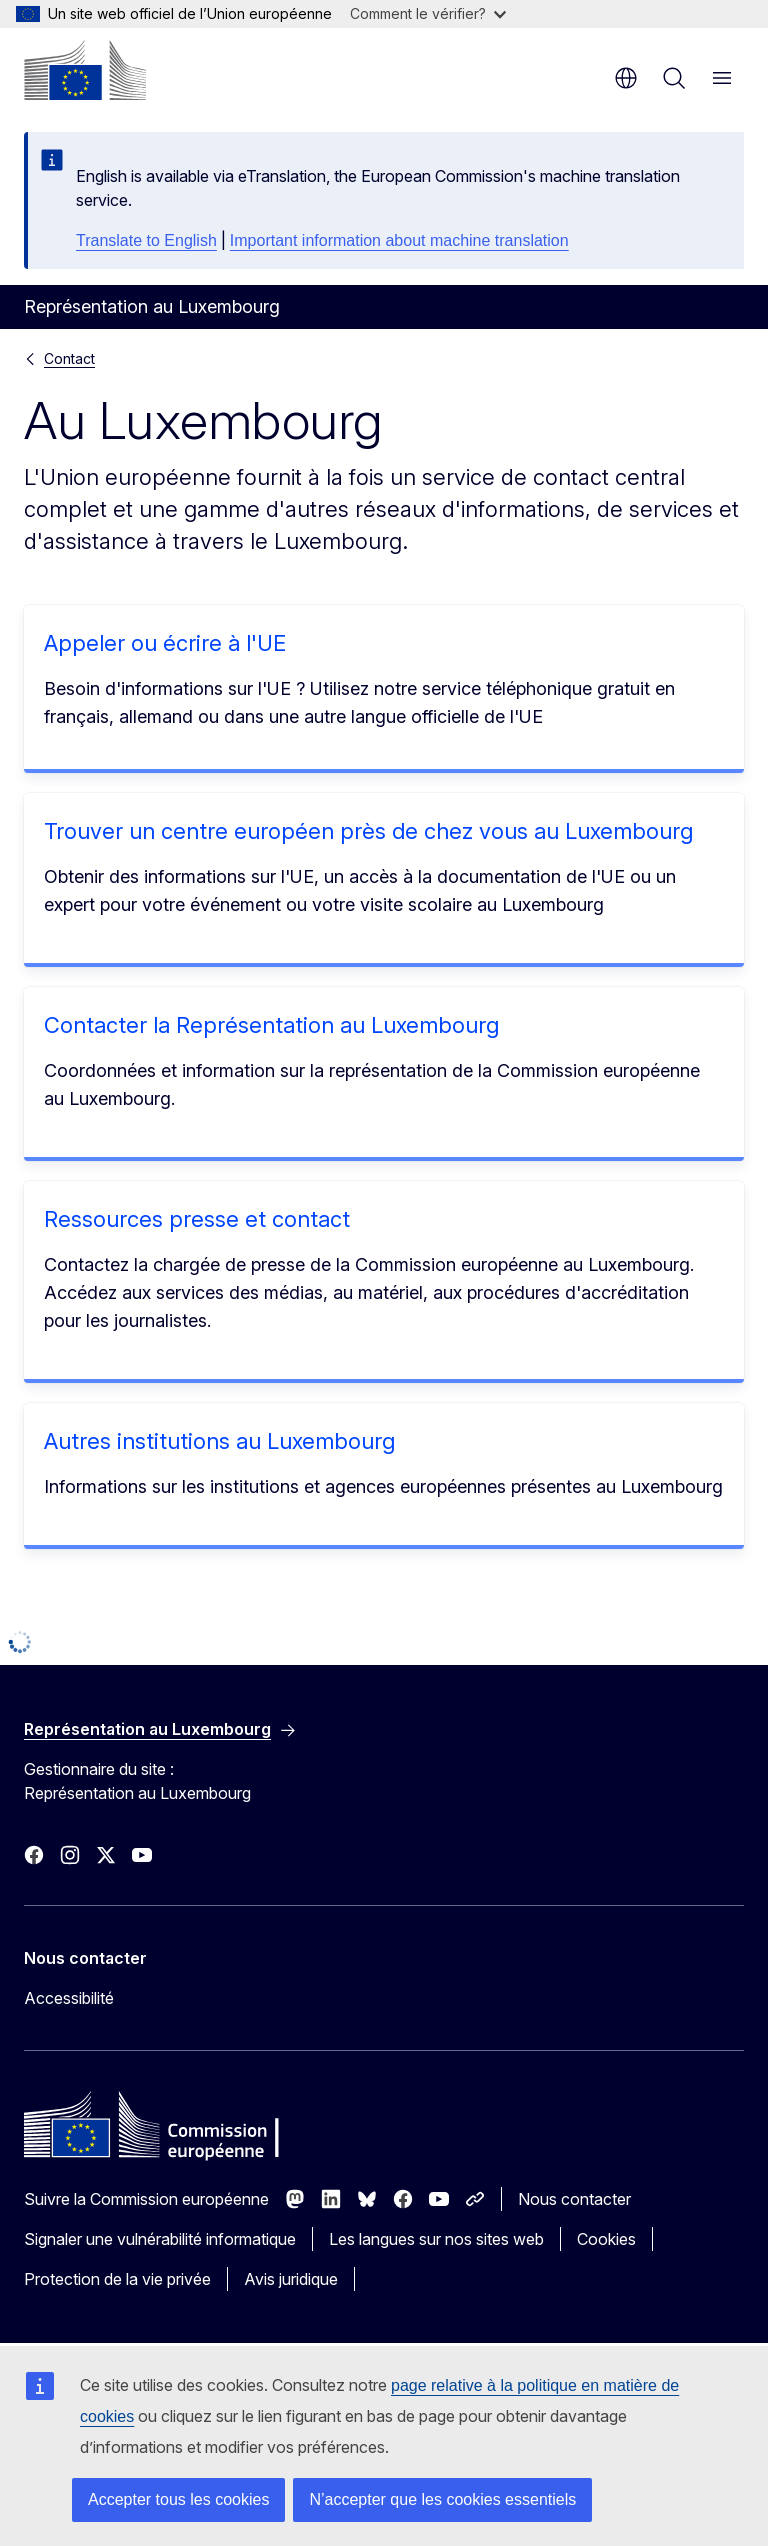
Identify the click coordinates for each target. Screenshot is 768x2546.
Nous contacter (574, 2199)
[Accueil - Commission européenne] (85, 70)
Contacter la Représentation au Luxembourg (271, 1025)
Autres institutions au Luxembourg (219, 1441)
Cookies (606, 2239)
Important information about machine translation (399, 240)
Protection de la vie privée (117, 2279)
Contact (69, 358)
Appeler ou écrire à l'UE (165, 643)
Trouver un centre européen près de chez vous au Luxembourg (368, 831)
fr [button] (626, 78)
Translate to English (146, 240)
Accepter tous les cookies (178, 2499)
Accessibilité (69, 1998)
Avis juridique (291, 2279)
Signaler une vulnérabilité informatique (160, 2239)
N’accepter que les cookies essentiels (442, 2499)
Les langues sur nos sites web (436, 2239)
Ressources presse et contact (197, 1219)
